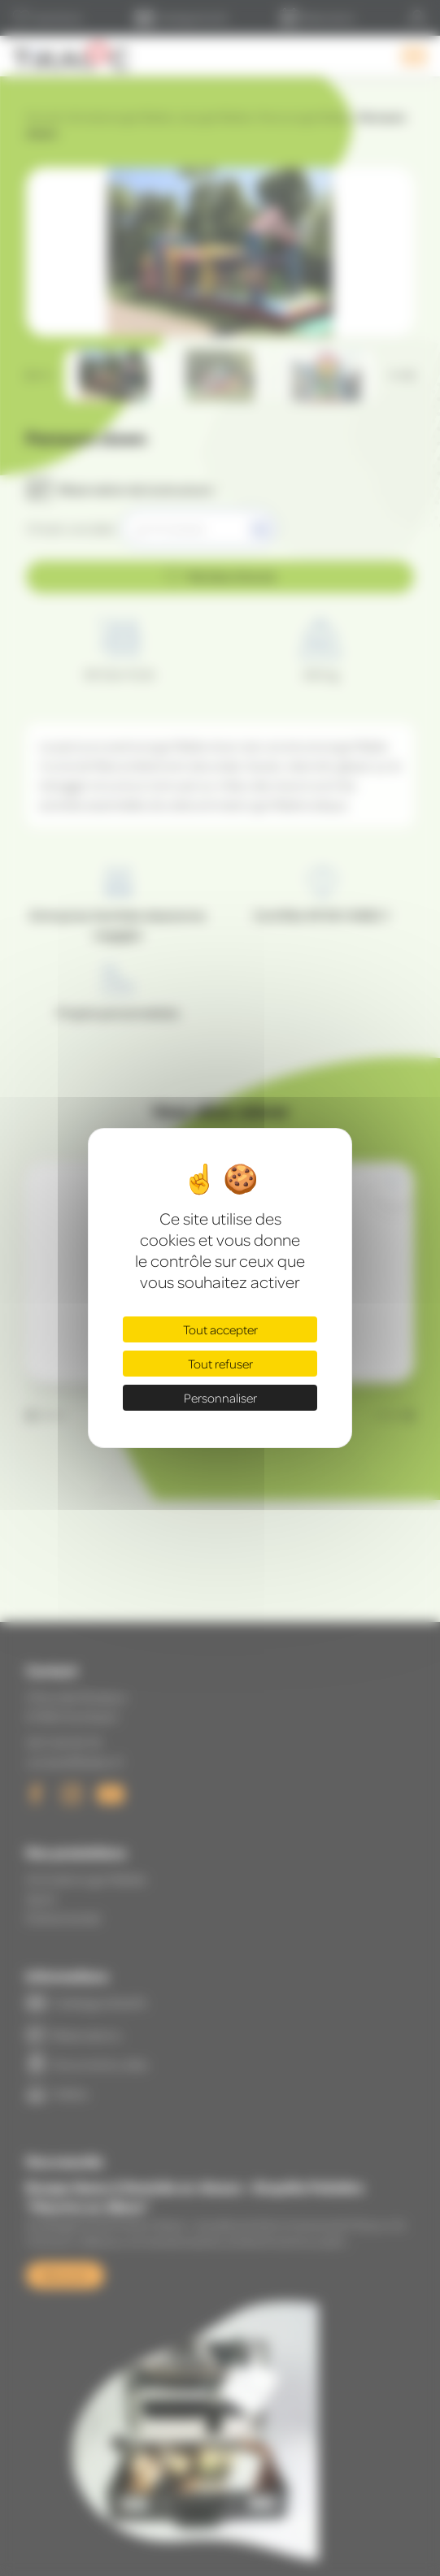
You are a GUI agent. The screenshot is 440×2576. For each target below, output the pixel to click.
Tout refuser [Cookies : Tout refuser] (220, 1363)
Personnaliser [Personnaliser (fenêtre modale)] (220, 1398)
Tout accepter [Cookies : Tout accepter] (220, 1329)
